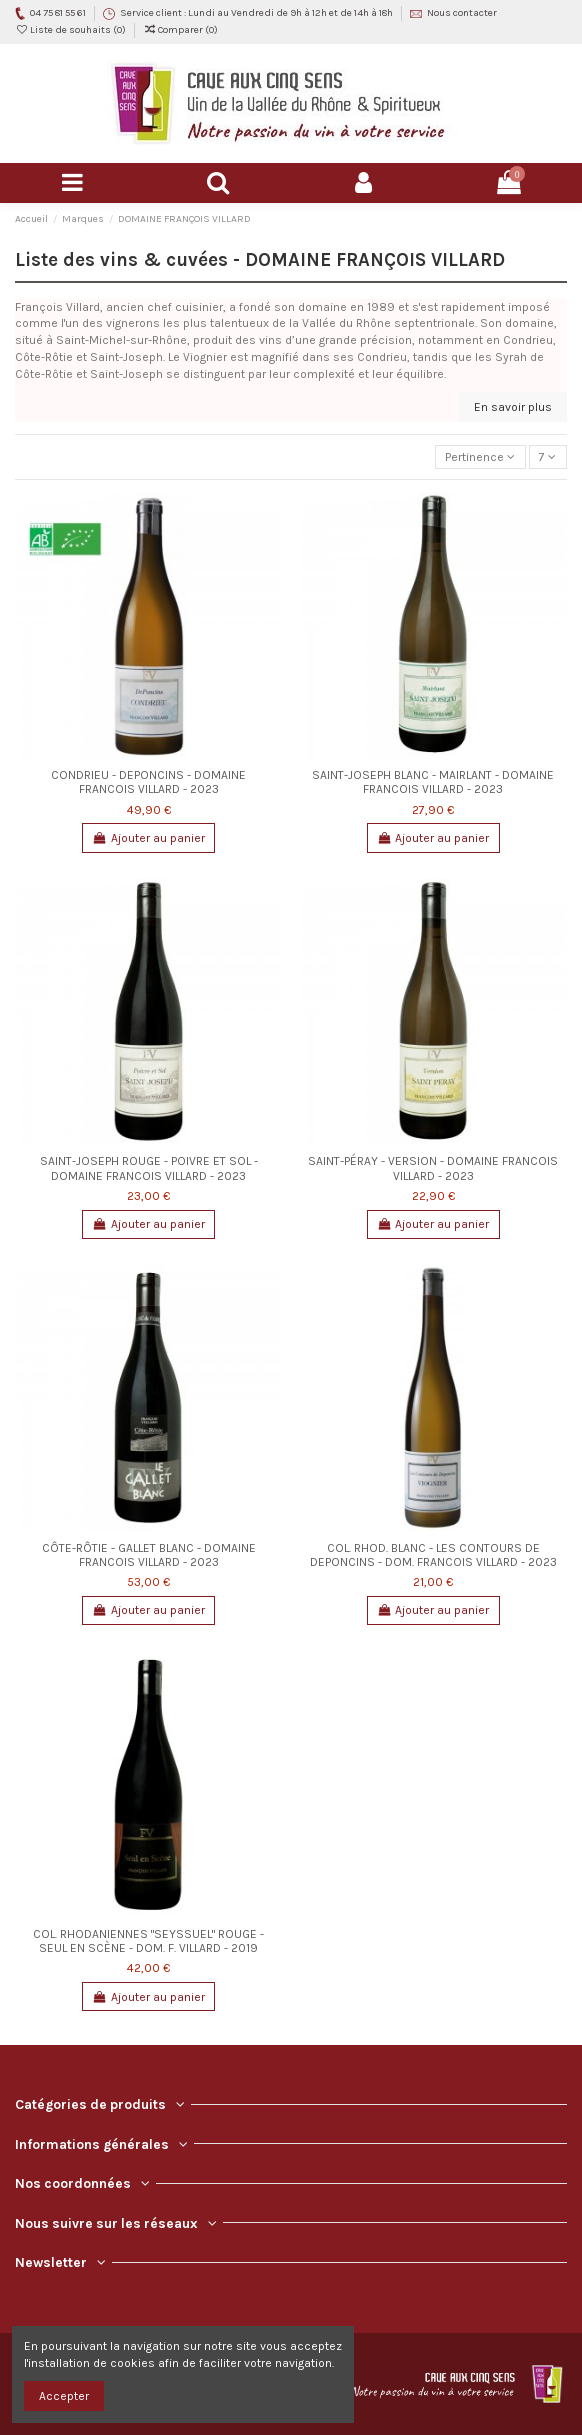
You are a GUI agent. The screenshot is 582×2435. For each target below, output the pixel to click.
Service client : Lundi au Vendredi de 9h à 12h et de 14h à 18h (257, 13)
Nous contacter (462, 13)
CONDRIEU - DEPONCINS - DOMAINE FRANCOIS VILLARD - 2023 (148, 782)
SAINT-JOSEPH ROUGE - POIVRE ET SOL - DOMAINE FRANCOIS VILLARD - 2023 (149, 1168)
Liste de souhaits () (71, 30)
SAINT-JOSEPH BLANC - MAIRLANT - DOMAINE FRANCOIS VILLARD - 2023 (433, 782)
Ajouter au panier (149, 838)
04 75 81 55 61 (59, 13)
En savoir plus (513, 407)
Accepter (64, 2396)
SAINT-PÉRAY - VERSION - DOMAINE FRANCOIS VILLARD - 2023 (433, 1168)
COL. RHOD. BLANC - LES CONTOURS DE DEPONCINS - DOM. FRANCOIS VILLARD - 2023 (433, 1555)
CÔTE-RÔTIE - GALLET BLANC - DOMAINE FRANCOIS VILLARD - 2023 (149, 1555)
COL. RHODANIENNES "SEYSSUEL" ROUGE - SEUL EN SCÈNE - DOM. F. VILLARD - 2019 (148, 1941)
